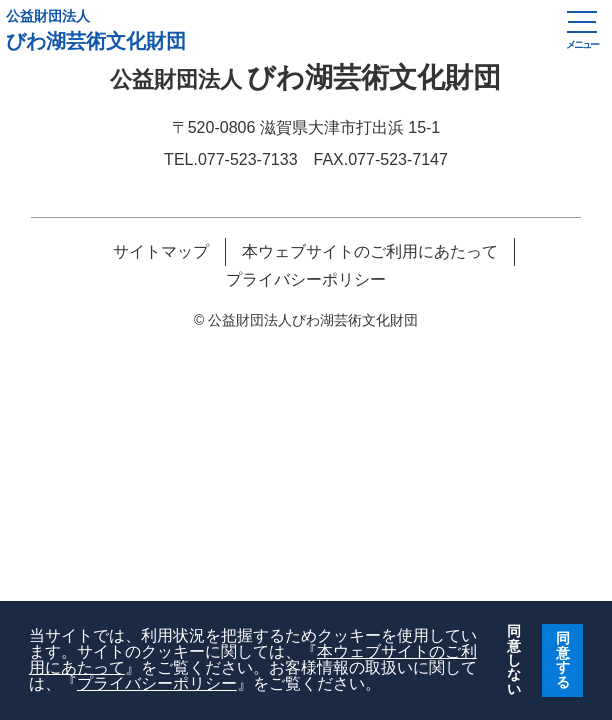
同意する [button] (563, 659)
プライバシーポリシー (157, 683)
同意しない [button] (514, 660)
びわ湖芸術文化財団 (276, 30)
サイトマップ (161, 252)
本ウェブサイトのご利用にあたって (370, 252)
